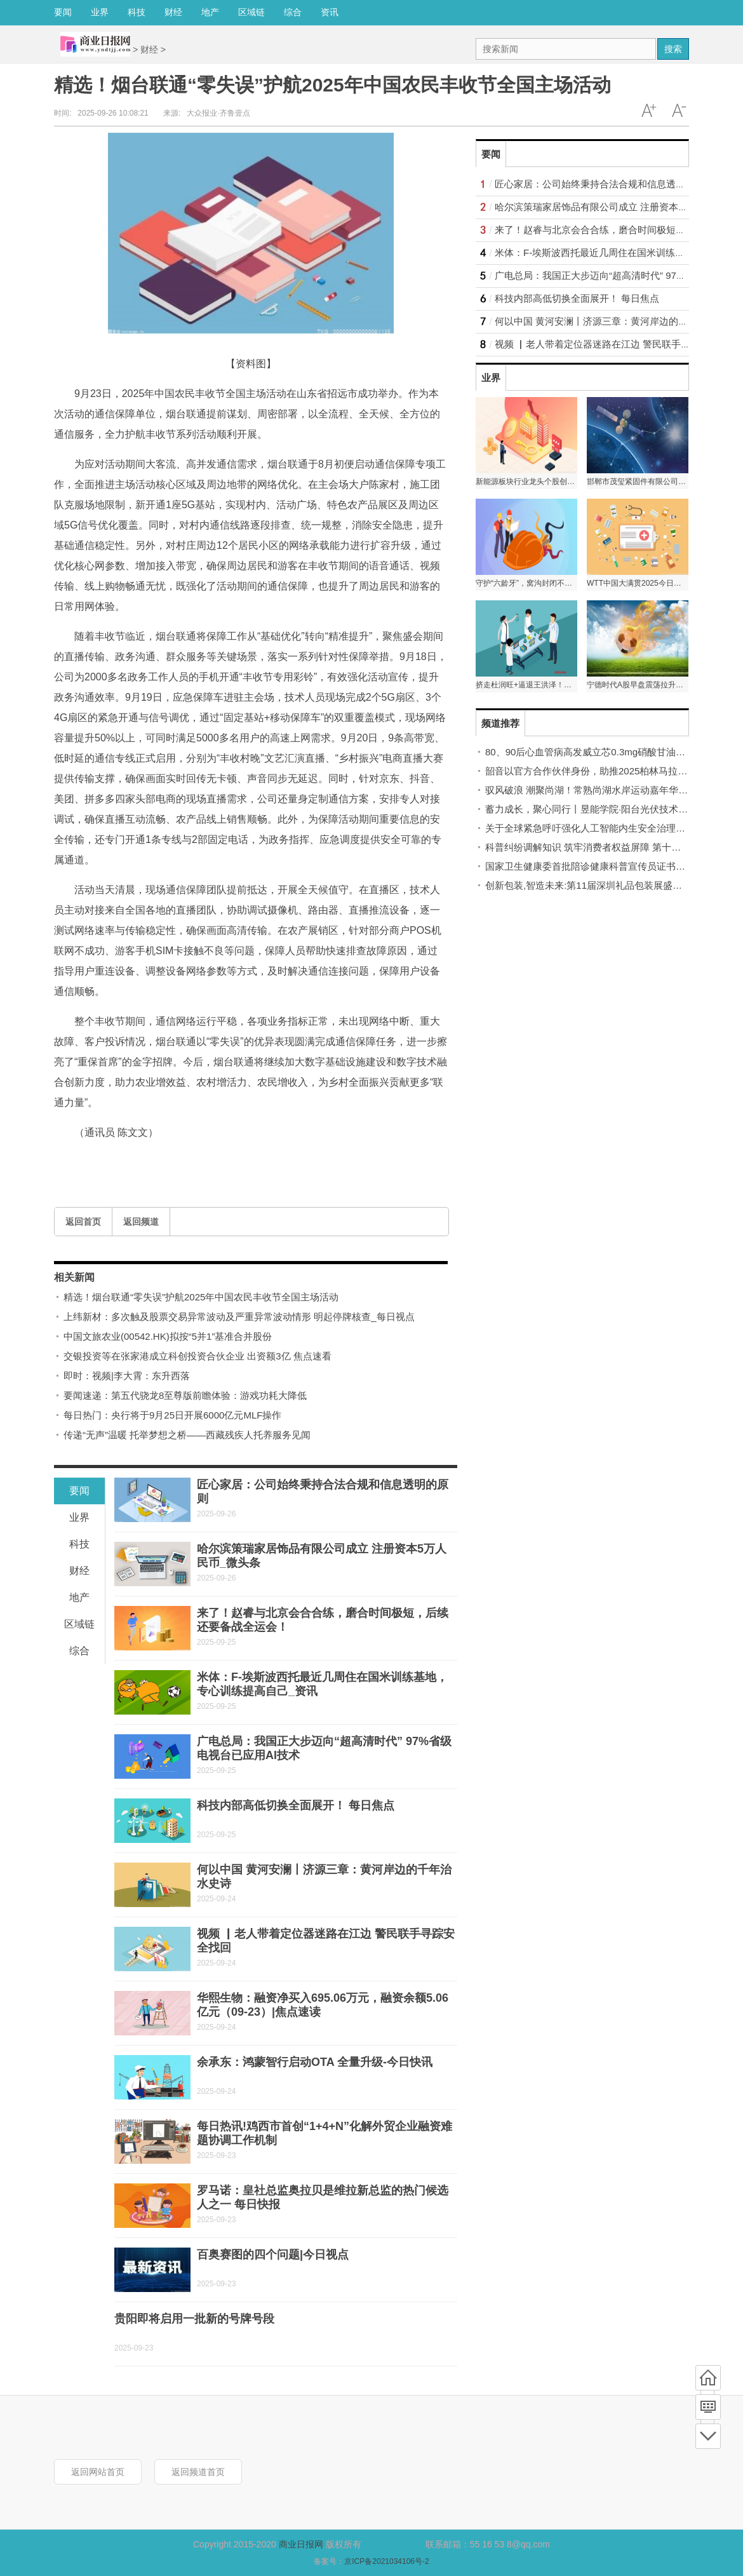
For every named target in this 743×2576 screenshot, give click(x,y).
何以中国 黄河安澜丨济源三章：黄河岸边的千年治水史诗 (615, 321)
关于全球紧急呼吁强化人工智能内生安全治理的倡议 (594, 828)
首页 (708, 2378)
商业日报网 (301, 2544)
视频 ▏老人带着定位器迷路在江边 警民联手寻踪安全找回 (616, 344)
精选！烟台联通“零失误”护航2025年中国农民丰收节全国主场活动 (201, 1296)
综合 (293, 12)
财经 (173, 12)
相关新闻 (74, 1277)
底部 (708, 2436)
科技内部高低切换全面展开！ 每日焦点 (295, 1805)
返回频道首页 (198, 2472)
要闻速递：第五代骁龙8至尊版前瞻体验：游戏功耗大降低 (185, 1395)
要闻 (63, 12)
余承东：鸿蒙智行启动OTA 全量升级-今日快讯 (314, 2062)
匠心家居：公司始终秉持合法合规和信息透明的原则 (604, 184)
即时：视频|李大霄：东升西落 (127, 1375)
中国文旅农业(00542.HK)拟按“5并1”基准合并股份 (168, 1336)
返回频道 (141, 1222)
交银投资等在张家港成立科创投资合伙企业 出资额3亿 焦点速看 (197, 1356)
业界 (100, 12)
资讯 (329, 12)
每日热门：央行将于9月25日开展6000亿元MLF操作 (172, 1415)
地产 (210, 12)
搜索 (673, 49)
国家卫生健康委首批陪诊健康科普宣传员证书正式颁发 (599, 866)
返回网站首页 (97, 2472)
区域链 (251, 12)
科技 (136, 12)
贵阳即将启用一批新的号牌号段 (194, 2318)
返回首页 (83, 1222)
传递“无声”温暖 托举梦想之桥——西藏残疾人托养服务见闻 (187, 1434)
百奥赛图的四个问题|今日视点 (273, 2254)
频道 (708, 2407)
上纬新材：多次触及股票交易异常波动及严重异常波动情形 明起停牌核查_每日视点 (239, 1316)
